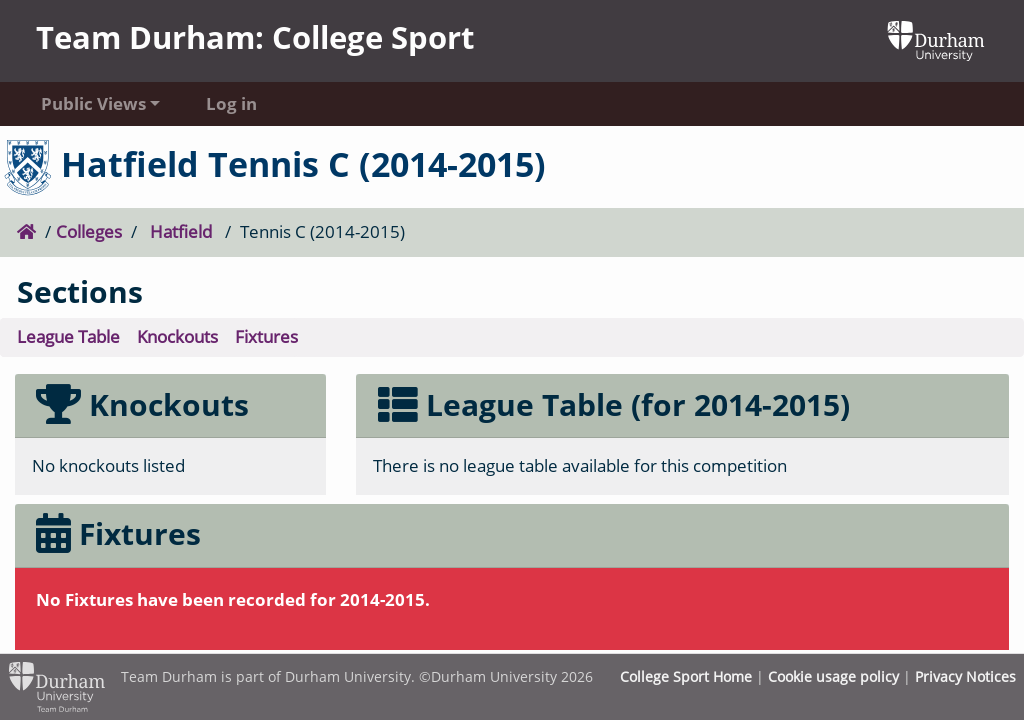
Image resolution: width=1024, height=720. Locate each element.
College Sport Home (686, 676)
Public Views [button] (93, 103)
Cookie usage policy (833, 676)
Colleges (89, 231)
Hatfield (181, 231)
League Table (68, 336)
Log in (231, 103)
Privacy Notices (965, 676)
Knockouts (177, 336)
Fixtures (266, 336)
